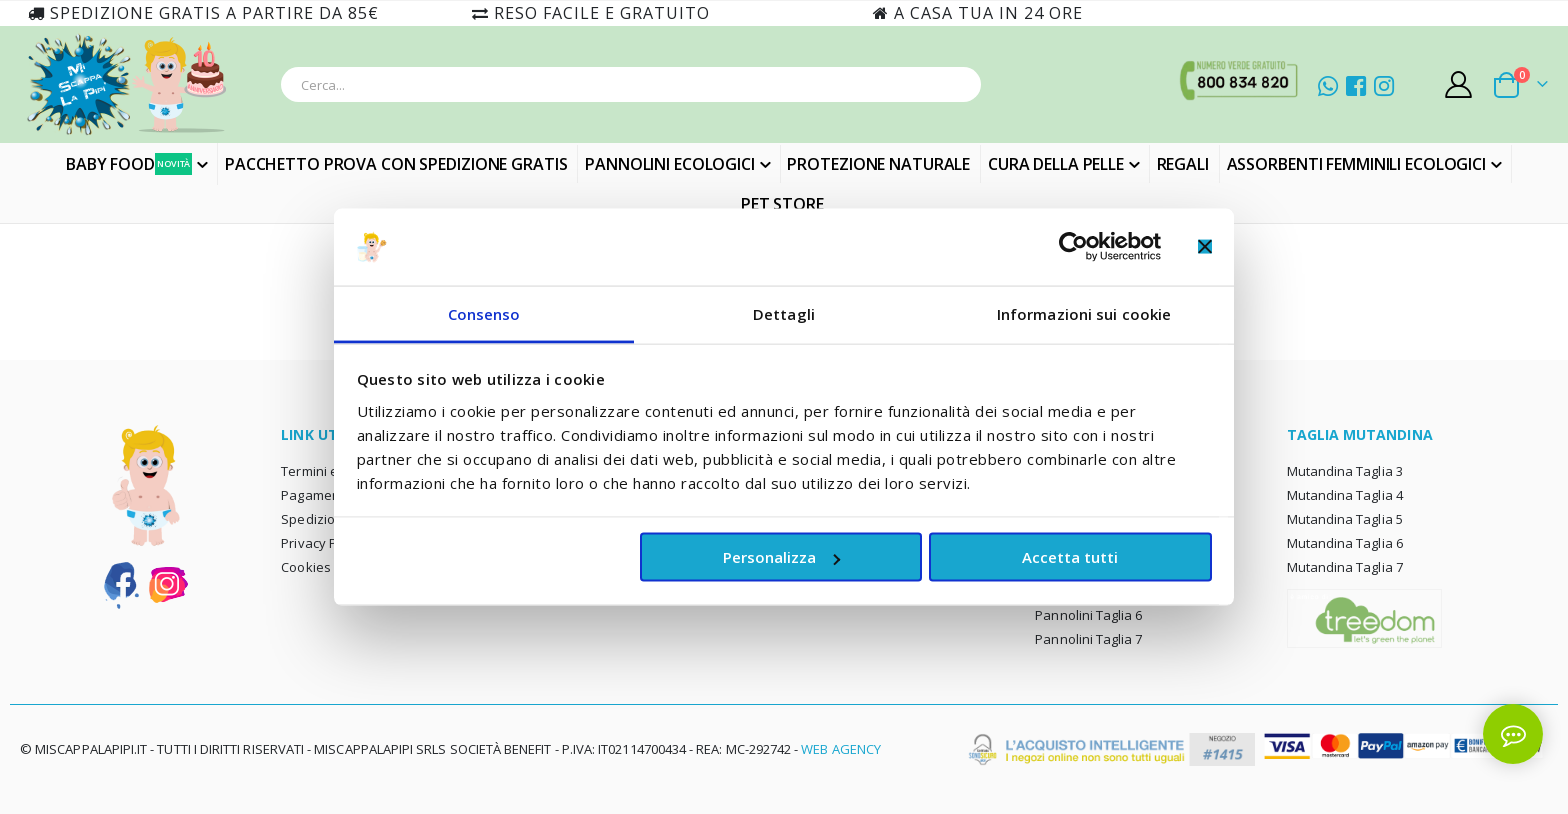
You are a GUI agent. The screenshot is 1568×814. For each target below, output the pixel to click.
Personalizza (781, 557)
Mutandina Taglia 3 (1345, 471)
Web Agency (841, 749)
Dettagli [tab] (784, 313)
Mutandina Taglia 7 (1345, 567)
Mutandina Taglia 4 (1345, 495)
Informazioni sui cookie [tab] (1084, 313)
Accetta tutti (1070, 557)
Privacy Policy (322, 543)
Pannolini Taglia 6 (1088, 615)
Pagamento (316, 495)
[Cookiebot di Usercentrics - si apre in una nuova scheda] (1073, 247)
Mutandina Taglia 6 (1345, 543)
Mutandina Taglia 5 (1345, 519)
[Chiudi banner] (1205, 247)
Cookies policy (325, 567)
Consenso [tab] (484, 313)
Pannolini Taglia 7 (1088, 639)
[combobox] (631, 84)
